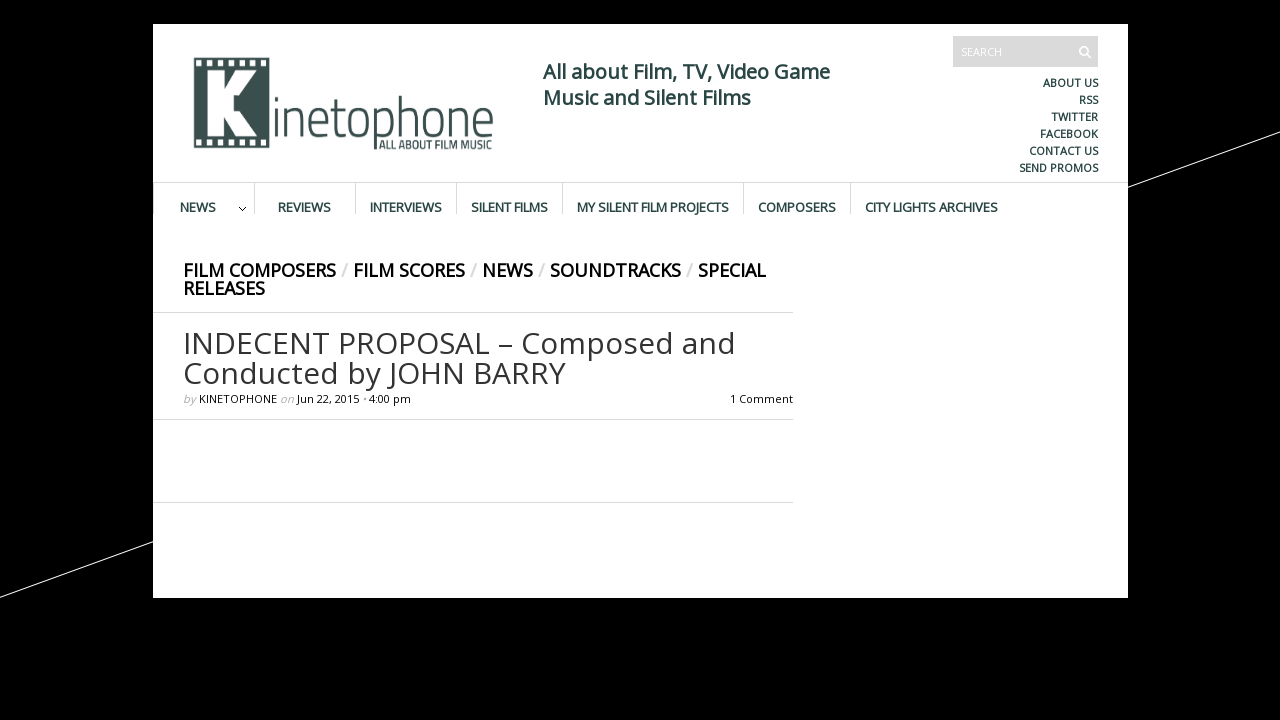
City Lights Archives (931, 206)
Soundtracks (615, 270)
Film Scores (409, 270)
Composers (797, 206)
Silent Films (509, 206)
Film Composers (259, 270)
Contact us (1063, 150)
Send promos (1058, 167)
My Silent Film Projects (653, 206)
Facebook (1069, 133)
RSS (1088, 99)
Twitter (1074, 116)
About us (1070, 82)
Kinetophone (238, 398)
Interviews (406, 206)
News (198, 206)
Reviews (304, 206)
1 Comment (761, 398)
